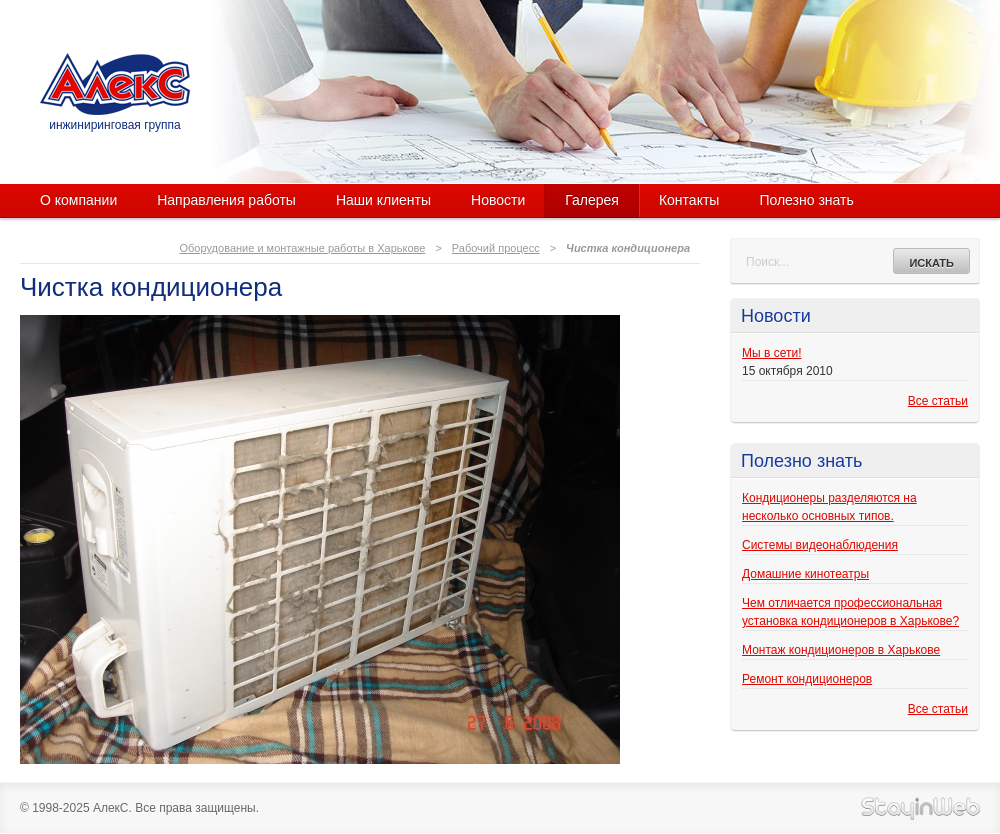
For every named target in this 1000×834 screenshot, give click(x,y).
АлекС (115, 84)
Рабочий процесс (496, 248)
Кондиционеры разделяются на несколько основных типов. (829, 507)
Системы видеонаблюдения (820, 545)
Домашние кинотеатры (805, 574)
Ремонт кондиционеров (807, 679)
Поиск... (767, 262)
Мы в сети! (771, 353)
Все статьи (938, 401)
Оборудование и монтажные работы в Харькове (303, 248)
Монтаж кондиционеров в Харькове (841, 650)
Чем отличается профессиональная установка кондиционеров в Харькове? (850, 612)
